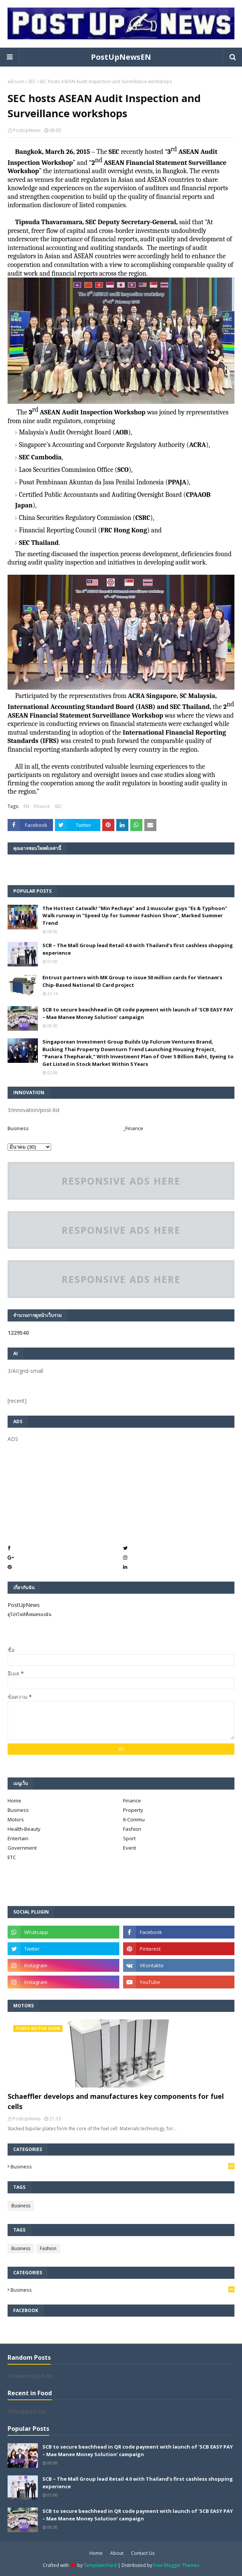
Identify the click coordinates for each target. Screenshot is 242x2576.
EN (26, 806)
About (116, 2553)
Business (18, 1128)
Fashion (132, 1828)
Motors (16, 1819)
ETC (12, 1857)
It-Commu (134, 1819)
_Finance (133, 1128)
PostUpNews (27, 130)
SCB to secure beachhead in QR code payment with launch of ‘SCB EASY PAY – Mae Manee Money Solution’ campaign (137, 1013)
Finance (42, 806)
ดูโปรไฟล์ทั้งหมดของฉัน (30, 1614)
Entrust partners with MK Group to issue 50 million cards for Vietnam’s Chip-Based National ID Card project (132, 981)
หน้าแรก (16, 81)
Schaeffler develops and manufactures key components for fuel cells (116, 2101)
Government (22, 1847)
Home (14, 1800)
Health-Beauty (24, 1828)
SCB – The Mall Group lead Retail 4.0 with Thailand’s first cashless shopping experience (137, 949)
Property (133, 1810)
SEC (32, 81)
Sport (129, 1838)
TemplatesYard (100, 2565)
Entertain (18, 1838)
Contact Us (143, 2553)
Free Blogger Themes (176, 2565)
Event (129, 1847)
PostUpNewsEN (121, 57)
